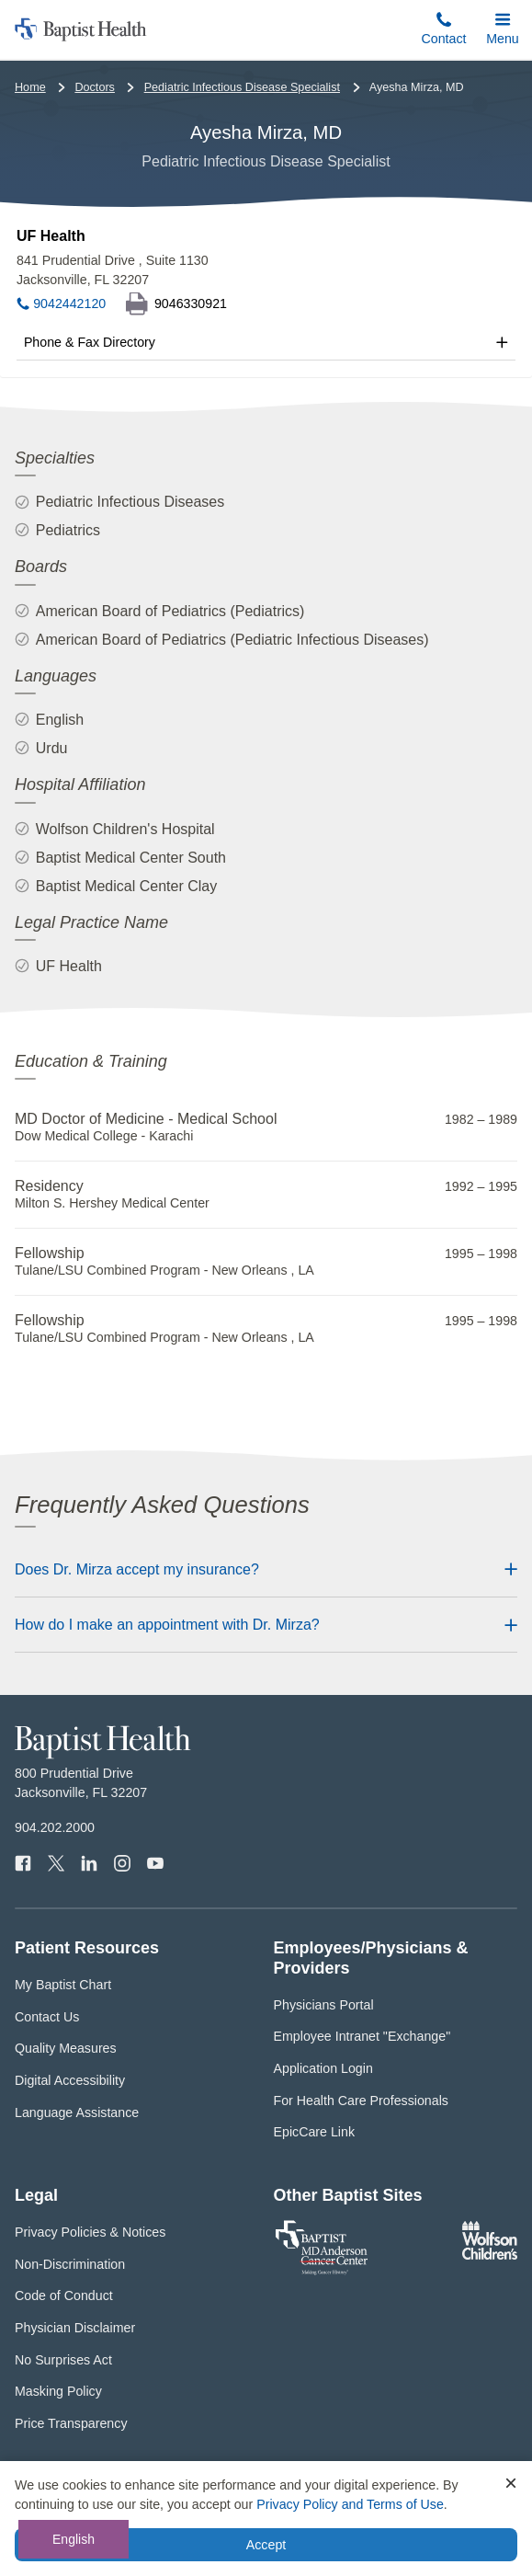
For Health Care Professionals (361, 2100)
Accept (266, 2544)
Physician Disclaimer (75, 2327)
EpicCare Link (315, 2131)
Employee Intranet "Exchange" (362, 2036)
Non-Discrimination (70, 2264)
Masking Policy (58, 2391)
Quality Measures (66, 2048)
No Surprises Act (63, 2360)
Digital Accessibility (70, 2080)
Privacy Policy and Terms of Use (350, 2504)
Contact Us (47, 2016)
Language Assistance (77, 2112)
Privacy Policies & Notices (90, 2232)
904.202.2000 (55, 1827)
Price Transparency (71, 2423)
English (73, 2539)
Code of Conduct (64, 2295)
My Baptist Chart (63, 1984)
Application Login (323, 2068)
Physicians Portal (324, 2005)
